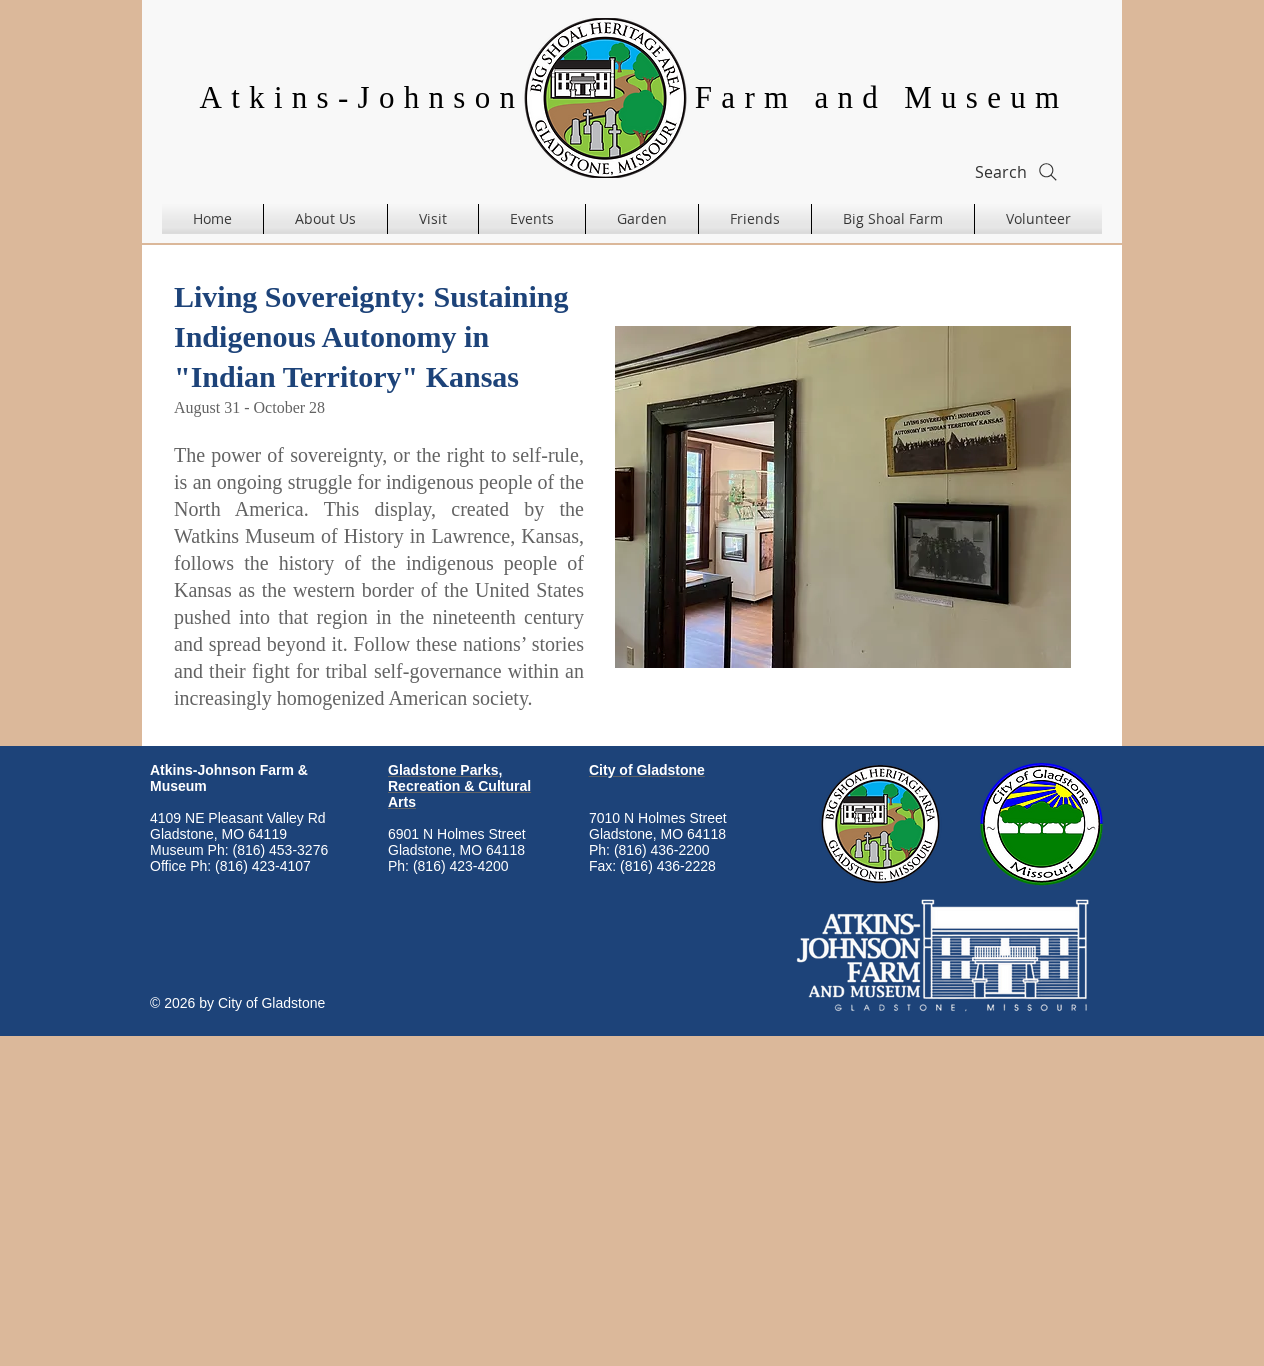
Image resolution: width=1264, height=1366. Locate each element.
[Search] (1018, 172)
